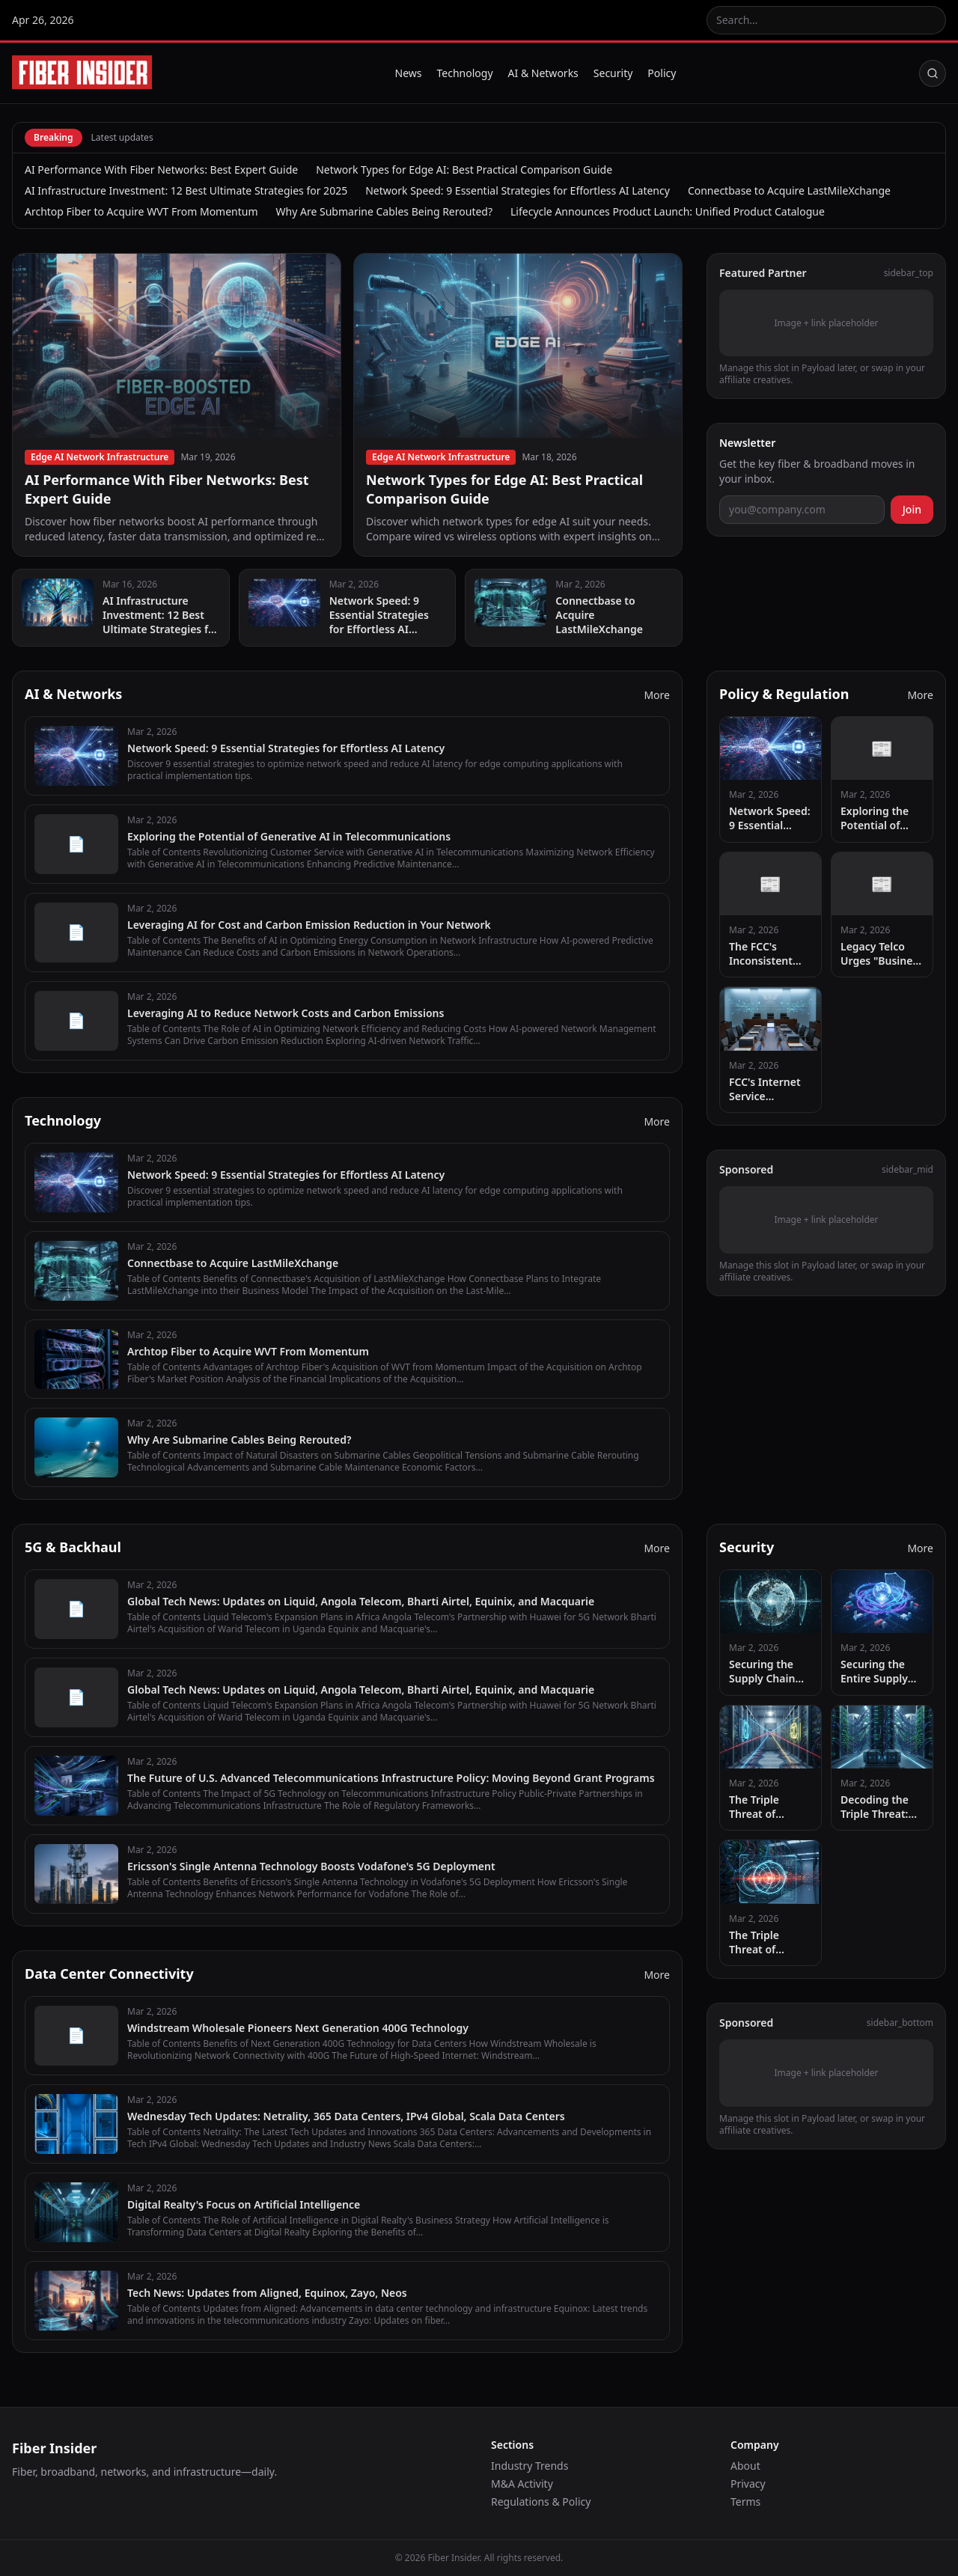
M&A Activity (522, 2483)
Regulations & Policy (541, 2501)
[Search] (932, 73)
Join (912, 509)
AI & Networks (543, 73)
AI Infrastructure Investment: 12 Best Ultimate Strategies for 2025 (186, 190)
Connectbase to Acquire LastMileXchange (789, 190)
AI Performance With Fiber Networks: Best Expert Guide (161, 169)
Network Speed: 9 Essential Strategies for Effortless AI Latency (517, 190)
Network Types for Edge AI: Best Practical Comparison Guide (464, 169)
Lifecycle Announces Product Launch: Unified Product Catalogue (667, 211)
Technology (465, 73)
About (745, 2466)
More (657, 695)
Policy (661, 73)
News (408, 73)
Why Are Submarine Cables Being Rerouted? (384, 211)
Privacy (748, 2483)
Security (613, 73)
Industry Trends (529, 2466)
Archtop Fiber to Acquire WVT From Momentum (141, 211)
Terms (745, 2501)
